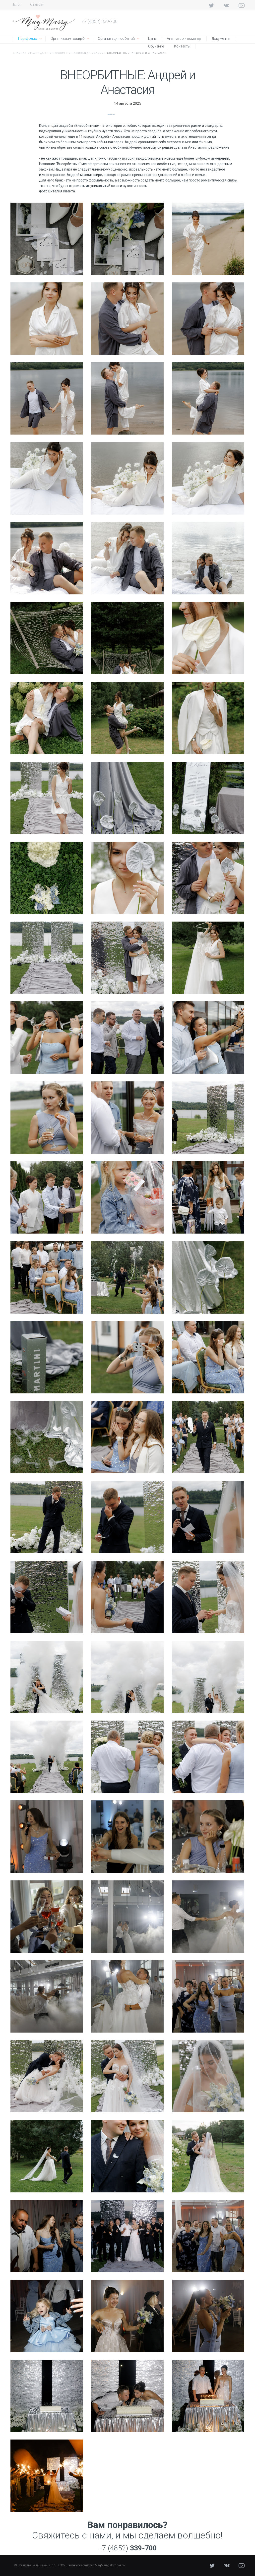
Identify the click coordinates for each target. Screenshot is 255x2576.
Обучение (156, 46)
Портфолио (27, 39)
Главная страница (28, 53)
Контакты (182, 46)
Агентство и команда (184, 39)
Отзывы (36, 4)
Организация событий (116, 39)
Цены (152, 39)
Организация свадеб (67, 39)
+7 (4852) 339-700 (99, 21)
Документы (221, 39)
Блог (17, 4)
